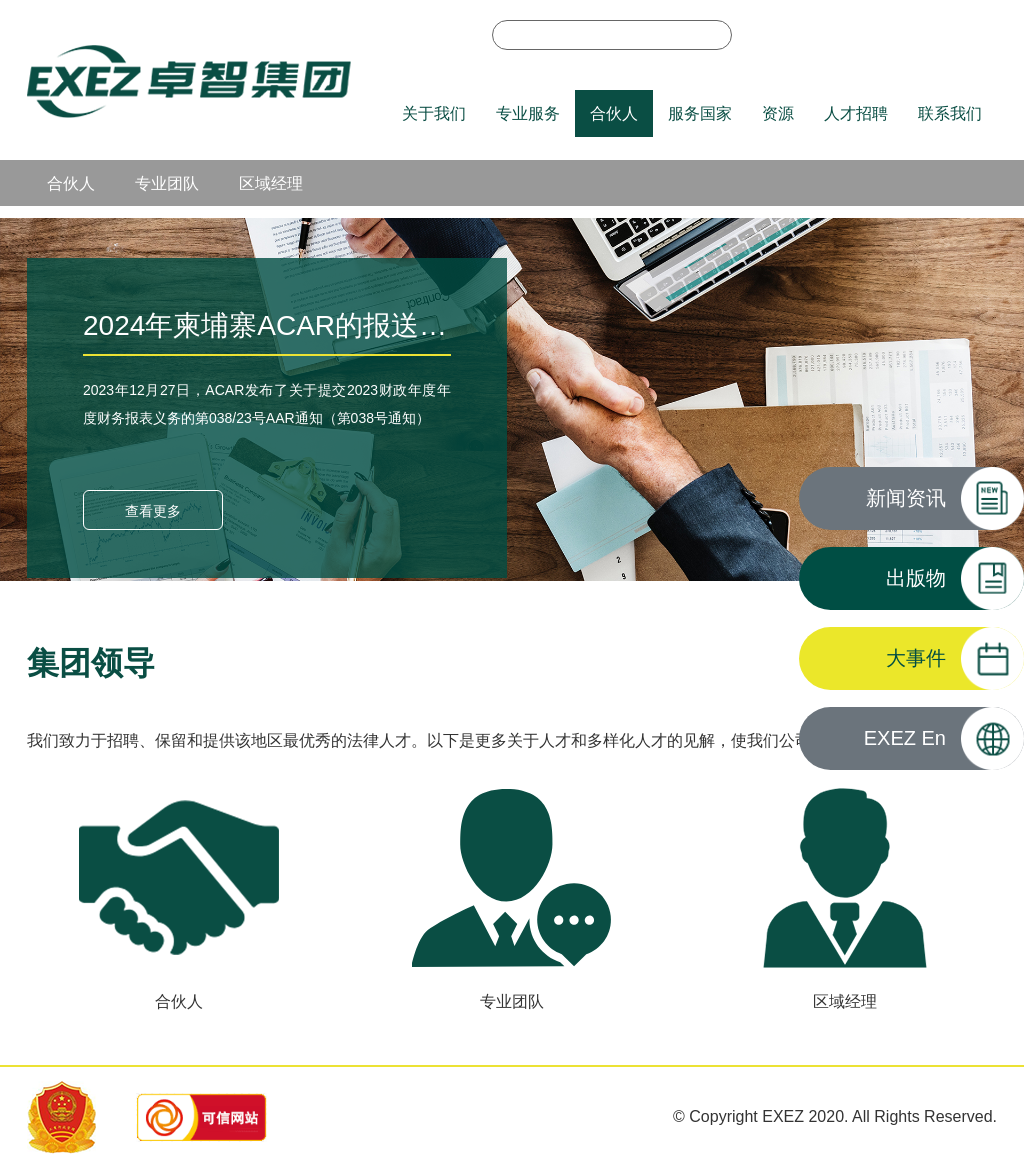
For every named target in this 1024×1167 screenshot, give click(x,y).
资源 (778, 113)
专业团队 (167, 183)
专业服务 (528, 113)
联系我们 (950, 113)
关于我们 (434, 113)
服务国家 (700, 113)
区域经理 (271, 183)
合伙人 (614, 113)
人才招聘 (856, 113)
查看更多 (153, 511)
